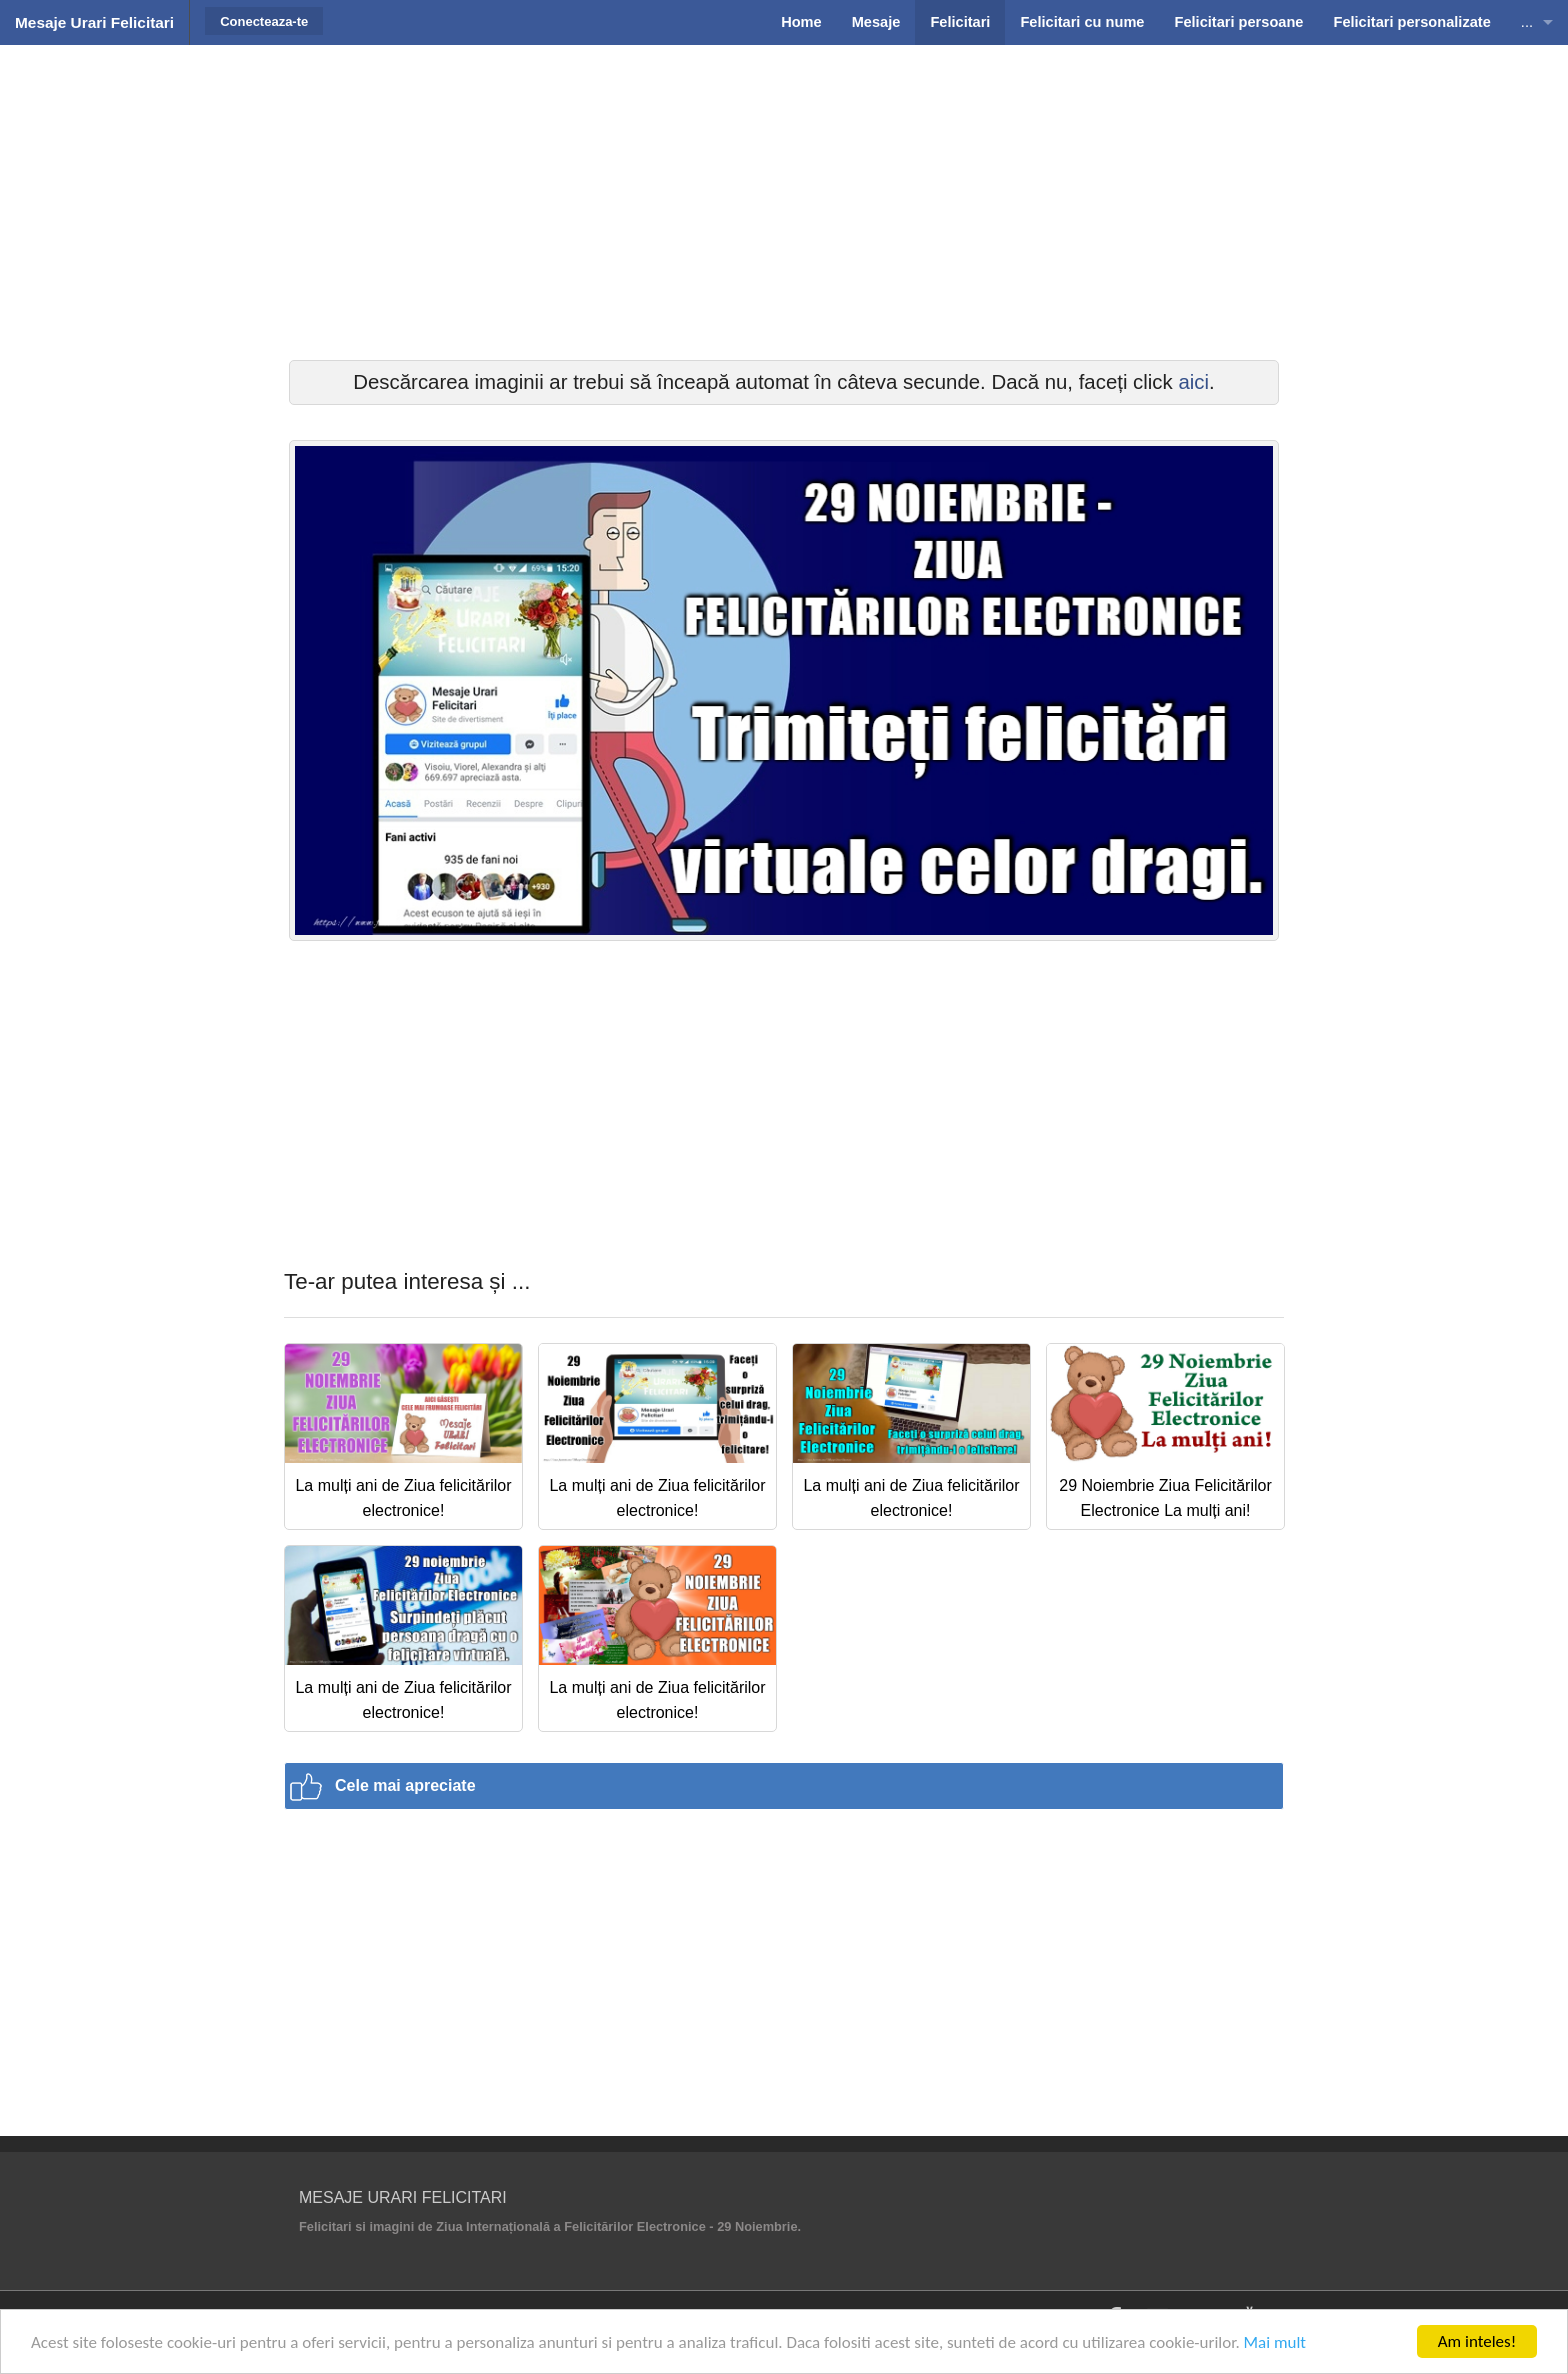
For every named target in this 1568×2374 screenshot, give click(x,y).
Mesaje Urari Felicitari (94, 22)
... (1527, 22)
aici (1193, 382)
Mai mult (1275, 2342)
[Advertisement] (784, 200)
